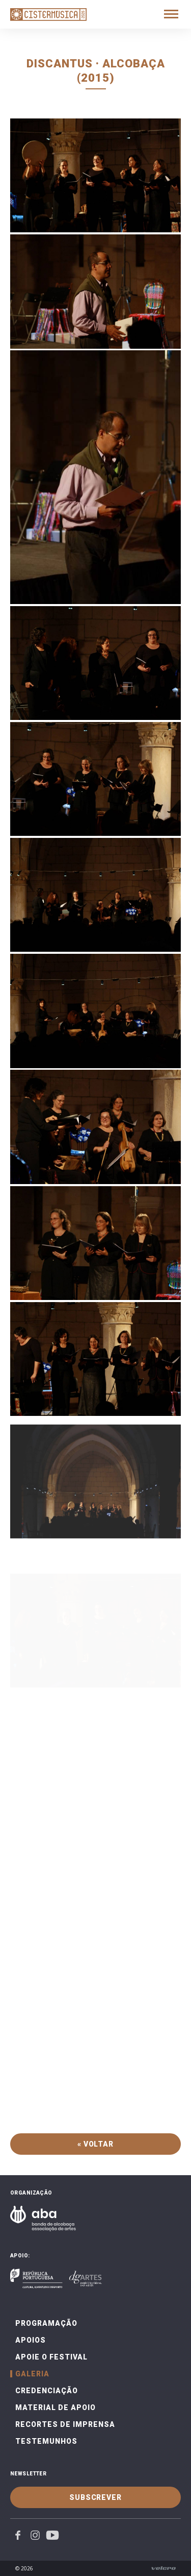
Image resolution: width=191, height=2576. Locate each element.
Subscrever (95, 2497)
